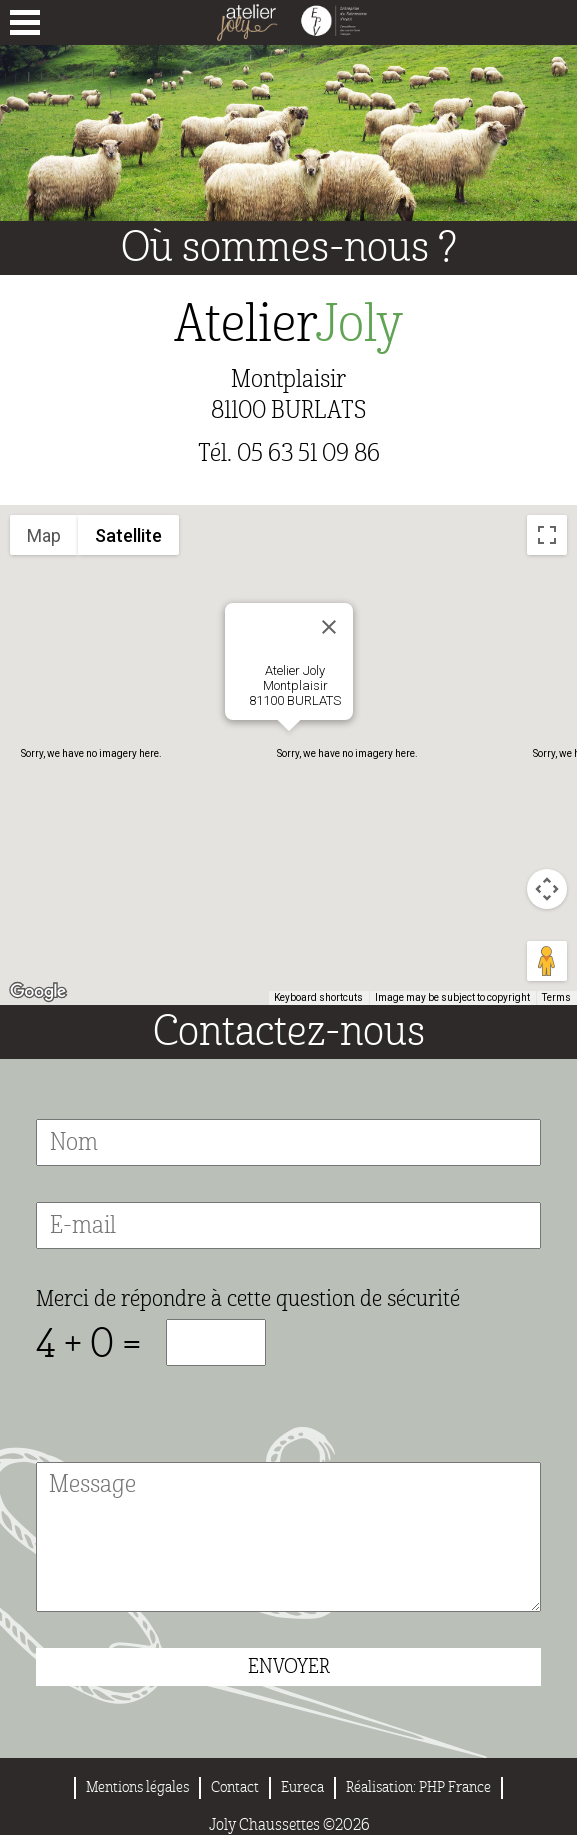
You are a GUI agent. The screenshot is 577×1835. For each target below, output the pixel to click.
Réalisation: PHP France (418, 1787)
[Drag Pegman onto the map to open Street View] (547, 961)
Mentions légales (137, 1787)
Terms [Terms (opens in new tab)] (556, 997)
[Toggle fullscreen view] (547, 535)
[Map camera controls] (547, 889)
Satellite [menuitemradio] (128, 535)
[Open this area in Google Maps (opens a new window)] (38, 992)
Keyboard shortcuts (318, 997)
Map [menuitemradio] (44, 535)
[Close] (329, 627)
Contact (235, 1787)
